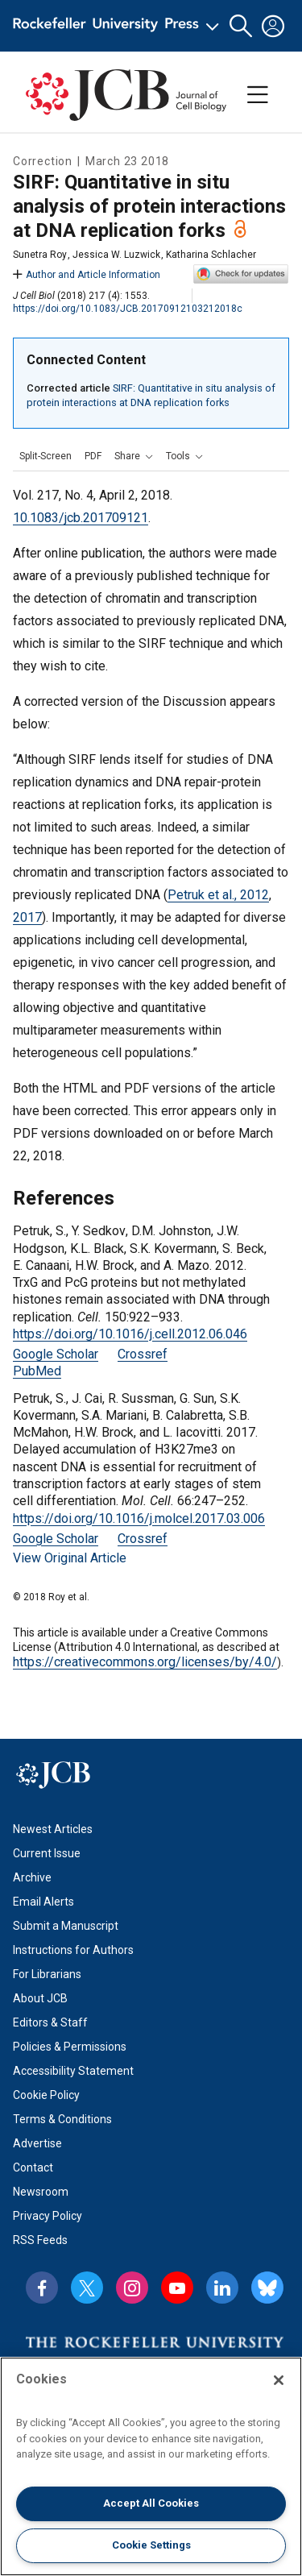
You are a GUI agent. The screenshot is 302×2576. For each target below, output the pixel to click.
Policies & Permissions (69, 2046)
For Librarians (47, 1974)
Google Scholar (55, 1354)
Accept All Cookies (151, 2503)
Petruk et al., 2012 (218, 894)
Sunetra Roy (40, 254)
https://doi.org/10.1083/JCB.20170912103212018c (127, 308)
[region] (151, 2466)
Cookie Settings (151, 2545)
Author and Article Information (86, 274)
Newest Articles (53, 1829)
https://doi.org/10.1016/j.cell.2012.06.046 (130, 1334)
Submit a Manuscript (65, 1925)
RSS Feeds (40, 2240)
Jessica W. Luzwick (116, 254)
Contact (33, 2167)
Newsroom (40, 2191)
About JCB (40, 1998)
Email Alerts (43, 1901)
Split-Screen (45, 456)
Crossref (143, 1354)
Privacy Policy (47, 2215)
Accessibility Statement (73, 2070)
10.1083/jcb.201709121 (80, 517)
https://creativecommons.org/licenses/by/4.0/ (145, 1662)
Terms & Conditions (62, 2119)
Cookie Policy (46, 2095)
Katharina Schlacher (211, 254)
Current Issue (47, 1853)
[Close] (278, 2380)
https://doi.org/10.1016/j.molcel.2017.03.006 (139, 1518)
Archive (32, 1877)
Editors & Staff (50, 2022)
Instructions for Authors (73, 1949)
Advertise (37, 2143)
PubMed (37, 1371)
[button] (241, 26)
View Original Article (69, 1558)
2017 (27, 917)
